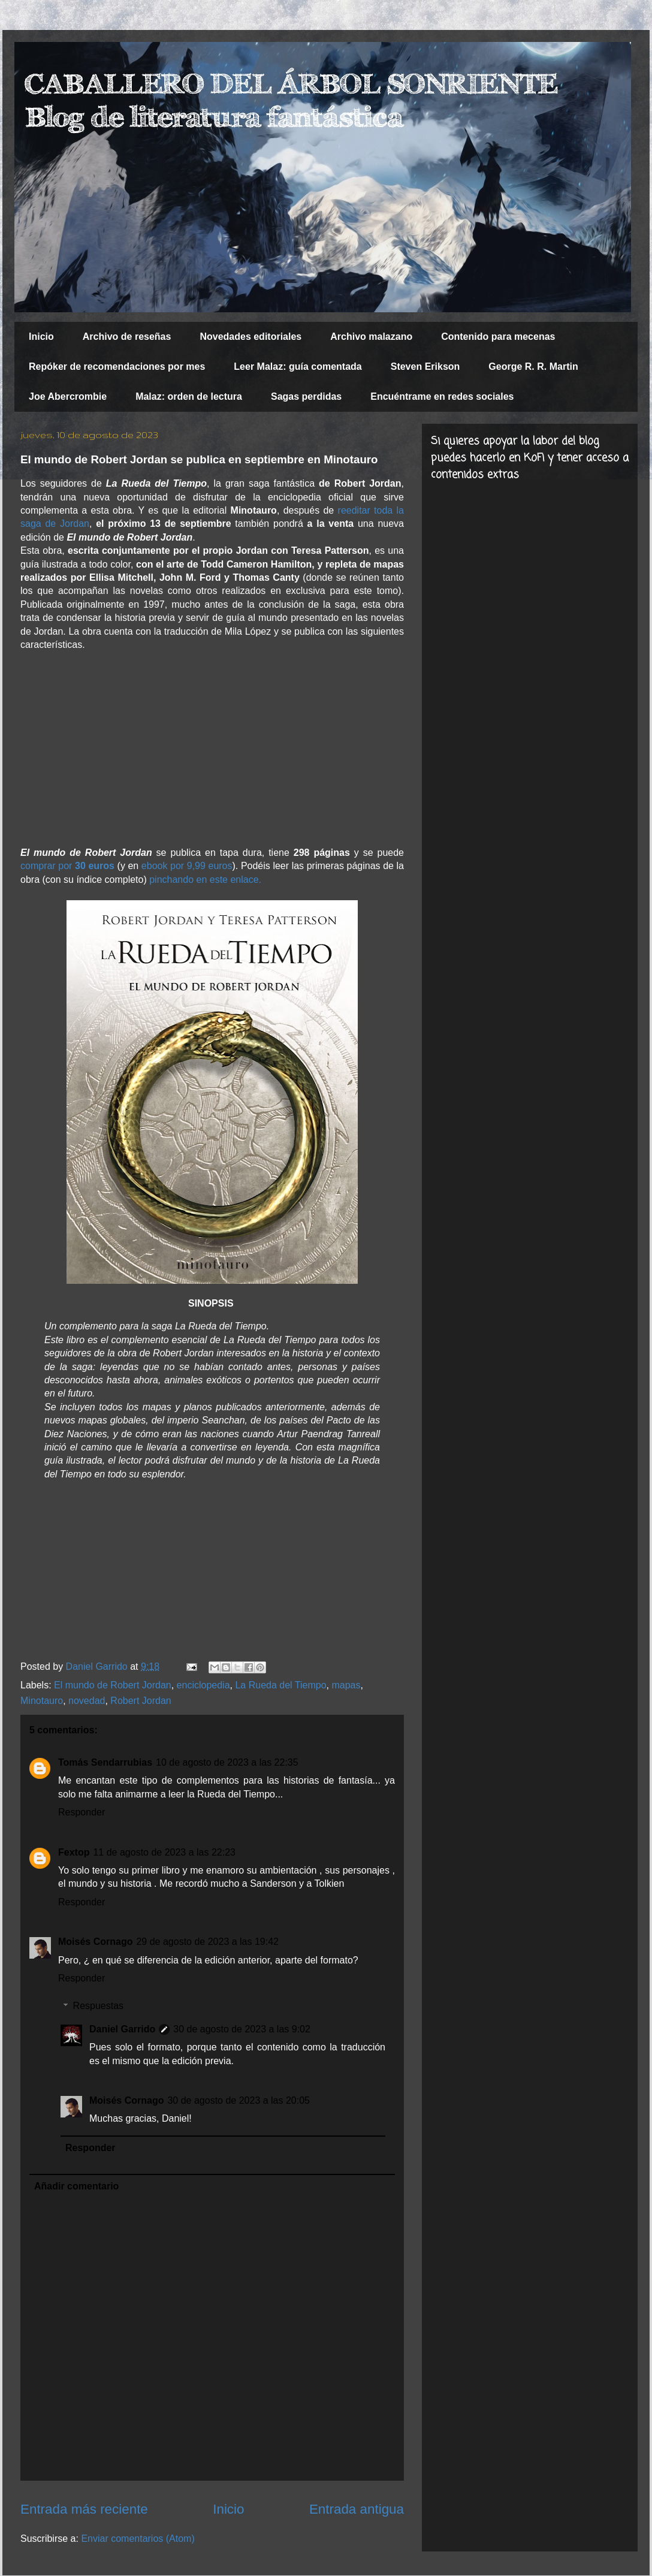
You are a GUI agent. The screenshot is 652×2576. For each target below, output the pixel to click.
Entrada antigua (356, 2509)
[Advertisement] (212, 749)
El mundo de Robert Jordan (112, 1685)
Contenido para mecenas (498, 336)
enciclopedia (203, 1685)
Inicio (41, 336)
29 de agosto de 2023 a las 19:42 (207, 1941)
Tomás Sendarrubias (105, 1762)
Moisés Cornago (95, 1941)
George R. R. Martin (533, 366)
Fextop (73, 1852)
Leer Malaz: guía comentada (297, 366)
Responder (81, 1812)
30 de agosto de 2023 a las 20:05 (238, 2100)
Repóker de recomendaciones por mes (117, 366)
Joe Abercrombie (68, 396)
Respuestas (98, 2006)
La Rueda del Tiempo (280, 1685)
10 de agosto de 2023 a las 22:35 (227, 1762)
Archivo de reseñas (127, 336)
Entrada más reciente (84, 2509)
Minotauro (41, 1701)
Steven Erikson (425, 366)
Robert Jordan (140, 1701)
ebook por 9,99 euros (187, 866)
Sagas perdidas (306, 396)
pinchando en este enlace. (205, 879)
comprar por (67, 866)
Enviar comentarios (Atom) (137, 2538)
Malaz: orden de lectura (188, 396)
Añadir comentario (76, 2186)
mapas (345, 1685)
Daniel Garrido (122, 2029)
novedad (86, 1701)
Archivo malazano (371, 336)
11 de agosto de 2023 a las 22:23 (164, 1852)
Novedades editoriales (250, 336)
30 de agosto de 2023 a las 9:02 (241, 2029)
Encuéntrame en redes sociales (442, 396)
